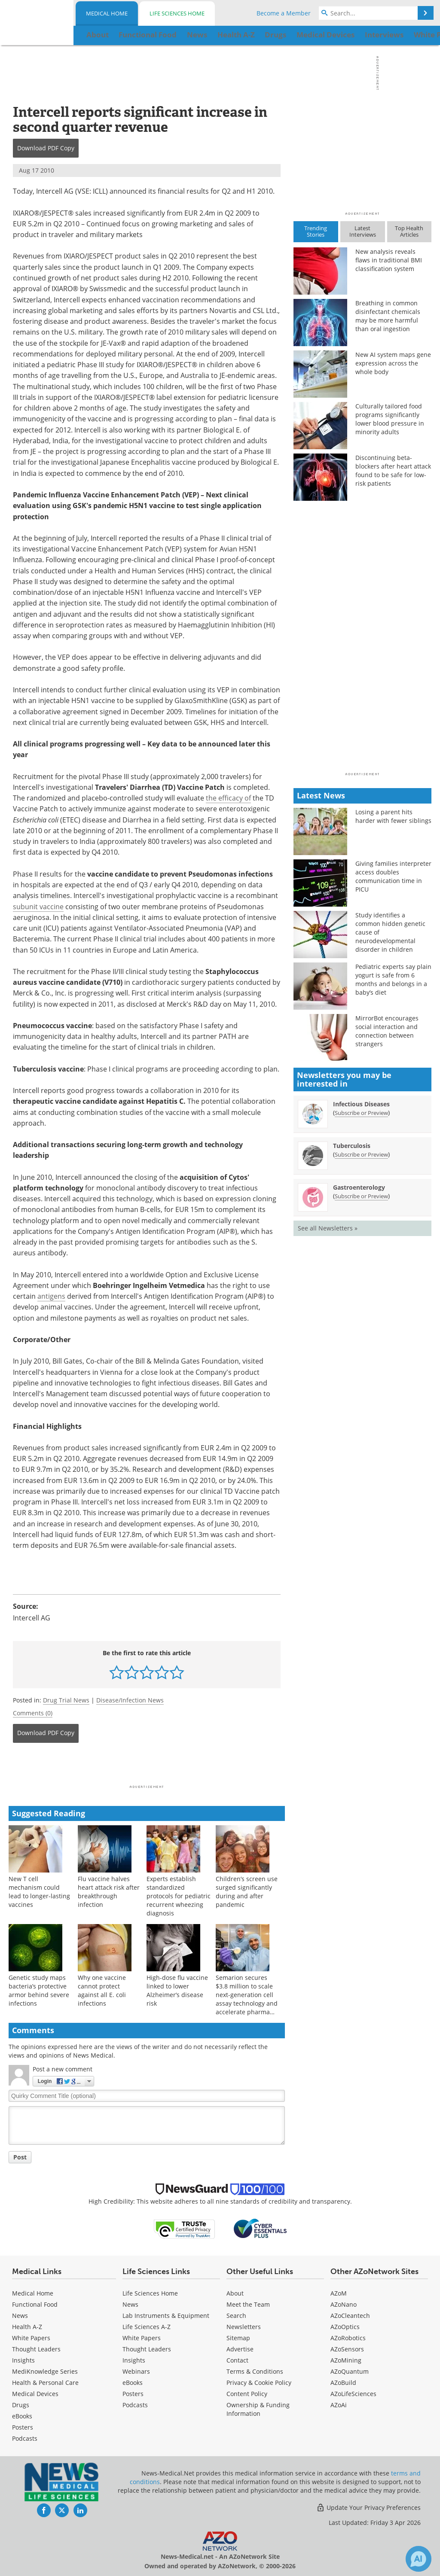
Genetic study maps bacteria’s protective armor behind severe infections (39, 1990)
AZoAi (338, 2405)
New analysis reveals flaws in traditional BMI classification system (388, 260)
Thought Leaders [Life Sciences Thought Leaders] (146, 2349)
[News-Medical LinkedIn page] (80, 2510)
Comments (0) (32, 1713)
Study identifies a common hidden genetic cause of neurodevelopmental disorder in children (390, 932)
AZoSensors (347, 2349)
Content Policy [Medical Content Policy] (246, 2394)
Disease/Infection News (130, 1700)
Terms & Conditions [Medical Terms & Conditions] (254, 2371)
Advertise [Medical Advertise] (240, 2349)
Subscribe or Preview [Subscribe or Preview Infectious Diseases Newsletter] (361, 1113)
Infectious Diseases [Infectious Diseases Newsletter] (361, 1104)
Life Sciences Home (177, 13)
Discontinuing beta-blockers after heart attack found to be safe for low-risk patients (393, 470)
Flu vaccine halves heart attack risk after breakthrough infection (109, 1892)
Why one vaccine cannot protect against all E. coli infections (102, 1990)
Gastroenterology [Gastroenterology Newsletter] (359, 1187)
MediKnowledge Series (45, 2371)
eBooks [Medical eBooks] (22, 2416)
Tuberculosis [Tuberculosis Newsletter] (351, 1146)
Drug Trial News (66, 1700)
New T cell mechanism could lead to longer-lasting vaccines (39, 1892)
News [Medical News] (20, 2315)
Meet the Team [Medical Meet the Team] (248, 2304)
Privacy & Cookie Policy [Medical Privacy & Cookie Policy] (258, 2382)
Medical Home (107, 13)
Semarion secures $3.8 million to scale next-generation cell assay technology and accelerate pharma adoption (247, 1999)
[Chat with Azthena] (418, 2559)
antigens (51, 1296)
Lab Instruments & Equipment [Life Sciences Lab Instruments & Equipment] (165, 2315)
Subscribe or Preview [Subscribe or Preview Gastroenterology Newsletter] (361, 1196)
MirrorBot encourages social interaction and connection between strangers (387, 1031)
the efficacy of (228, 798)
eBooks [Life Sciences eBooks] (132, 2382)
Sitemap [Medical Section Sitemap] (238, 2338)
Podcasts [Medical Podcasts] (24, 2438)
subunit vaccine (38, 906)
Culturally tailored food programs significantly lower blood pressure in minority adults (389, 419)
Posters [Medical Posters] (22, 2427)
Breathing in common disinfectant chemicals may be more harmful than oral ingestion (387, 316)
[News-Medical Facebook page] (44, 2510)
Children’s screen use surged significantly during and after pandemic (247, 1892)
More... (414, 34)
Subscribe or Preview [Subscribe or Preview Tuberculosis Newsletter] (361, 1154)
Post (20, 2157)
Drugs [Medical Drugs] (20, 2405)
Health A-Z (27, 2327)
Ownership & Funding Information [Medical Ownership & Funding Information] (258, 2409)
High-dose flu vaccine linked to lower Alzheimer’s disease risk (177, 1990)
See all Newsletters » (328, 1228)
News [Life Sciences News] (130, 2304)
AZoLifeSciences (353, 2394)
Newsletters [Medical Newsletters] (243, 2327)
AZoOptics (345, 2327)
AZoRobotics (348, 2338)
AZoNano (343, 2304)
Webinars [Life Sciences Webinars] (136, 2371)
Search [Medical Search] (236, 2315)
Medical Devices (35, 2394)
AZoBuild (343, 2382)
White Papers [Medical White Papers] (31, 2338)
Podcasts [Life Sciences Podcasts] (135, 2405)
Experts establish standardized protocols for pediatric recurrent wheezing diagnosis (179, 1896)
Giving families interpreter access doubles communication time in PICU (393, 876)
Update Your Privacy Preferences (368, 2507)
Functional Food (35, 2304)
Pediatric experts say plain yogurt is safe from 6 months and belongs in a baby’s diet (393, 979)
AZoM (338, 2293)
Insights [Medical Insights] (23, 2360)
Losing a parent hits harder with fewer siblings (393, 816)
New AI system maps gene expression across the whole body (393, 363)
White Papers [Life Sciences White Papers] (141, 2338)
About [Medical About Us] (235, 2293)
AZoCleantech (350, 2315)
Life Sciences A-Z (146, 2327)
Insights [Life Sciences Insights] (133, 2360)
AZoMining (345, 2360)
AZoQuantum (349, 2371)
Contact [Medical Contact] (237, 2360)
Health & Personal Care (45, 2382)
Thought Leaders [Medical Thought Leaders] (36, 2349)
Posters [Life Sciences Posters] (133, 2394)
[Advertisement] (147, 1766)
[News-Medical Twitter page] (62, 2510)
